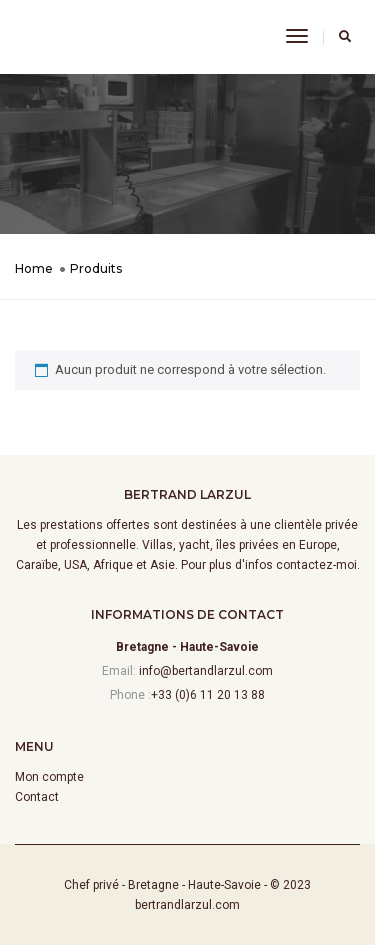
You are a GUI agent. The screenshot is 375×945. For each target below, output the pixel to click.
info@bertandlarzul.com (206, 671)
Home (34, 268)
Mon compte (49, 777)
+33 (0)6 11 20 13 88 (208, 695)
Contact (37, 797)
